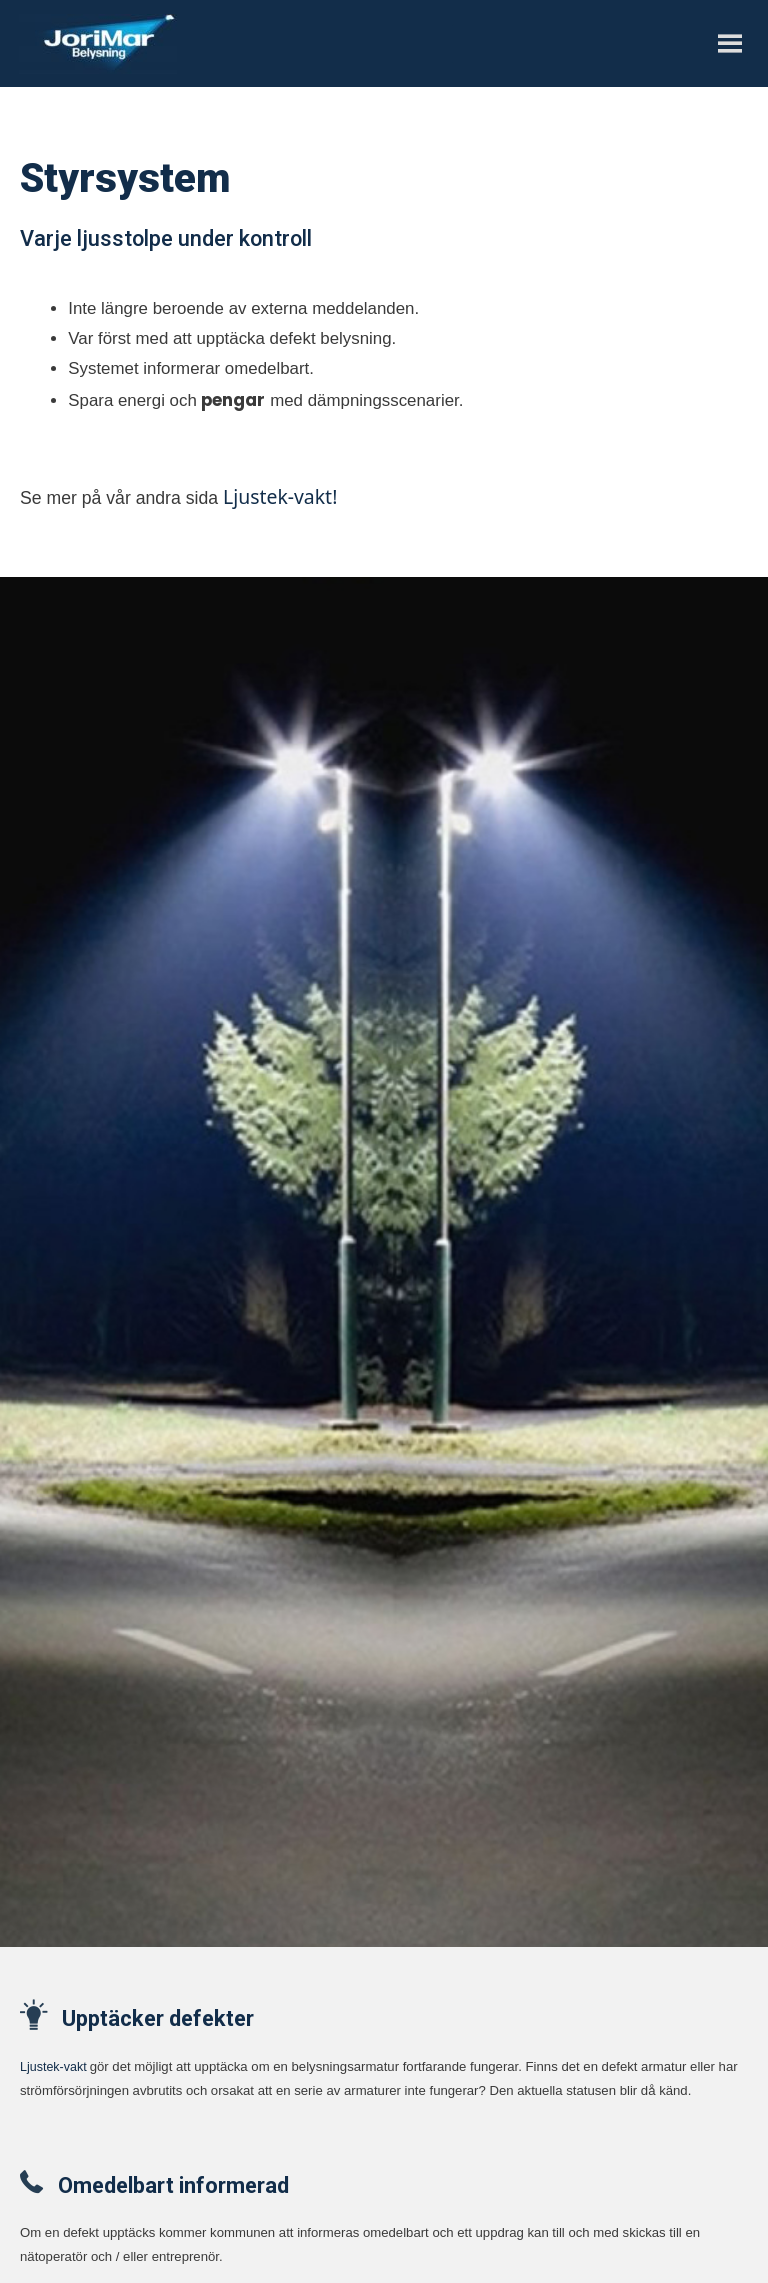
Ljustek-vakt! (280, 496)
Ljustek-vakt (53, 2067)
